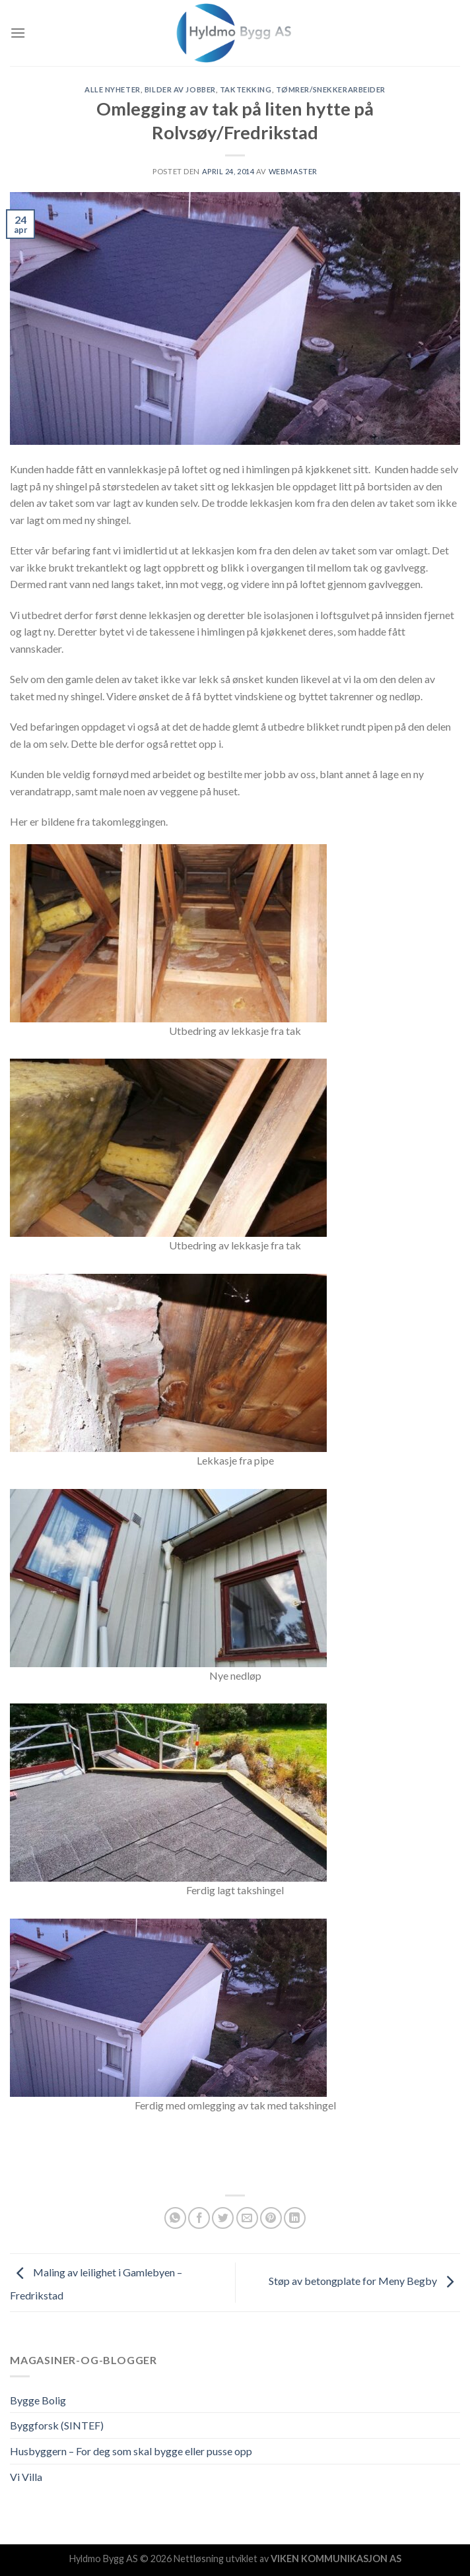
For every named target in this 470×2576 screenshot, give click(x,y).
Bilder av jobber (180, 89)
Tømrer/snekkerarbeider (331, 89)
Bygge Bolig (38, 2400)
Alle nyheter (112, 89)
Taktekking (246, 89)
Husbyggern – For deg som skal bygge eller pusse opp (131, 2451)
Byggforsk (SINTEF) (57, 2425)
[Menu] (18, 33)
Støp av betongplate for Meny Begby (364, 2281)
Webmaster (293, 171)
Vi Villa (26, 2476)
